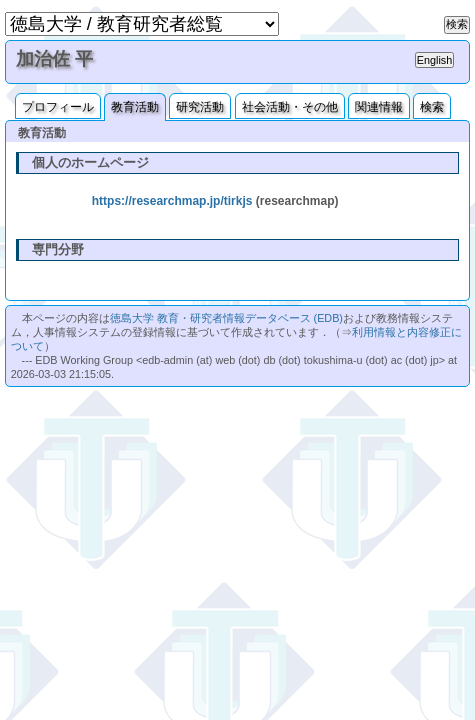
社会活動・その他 (290, 107)
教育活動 (135, 107)
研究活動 (200, 107)
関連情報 (379, 107)
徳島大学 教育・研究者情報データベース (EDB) (226, 318)
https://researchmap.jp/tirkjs (172, 201)
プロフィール (58, 107)
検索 (432, 107)
